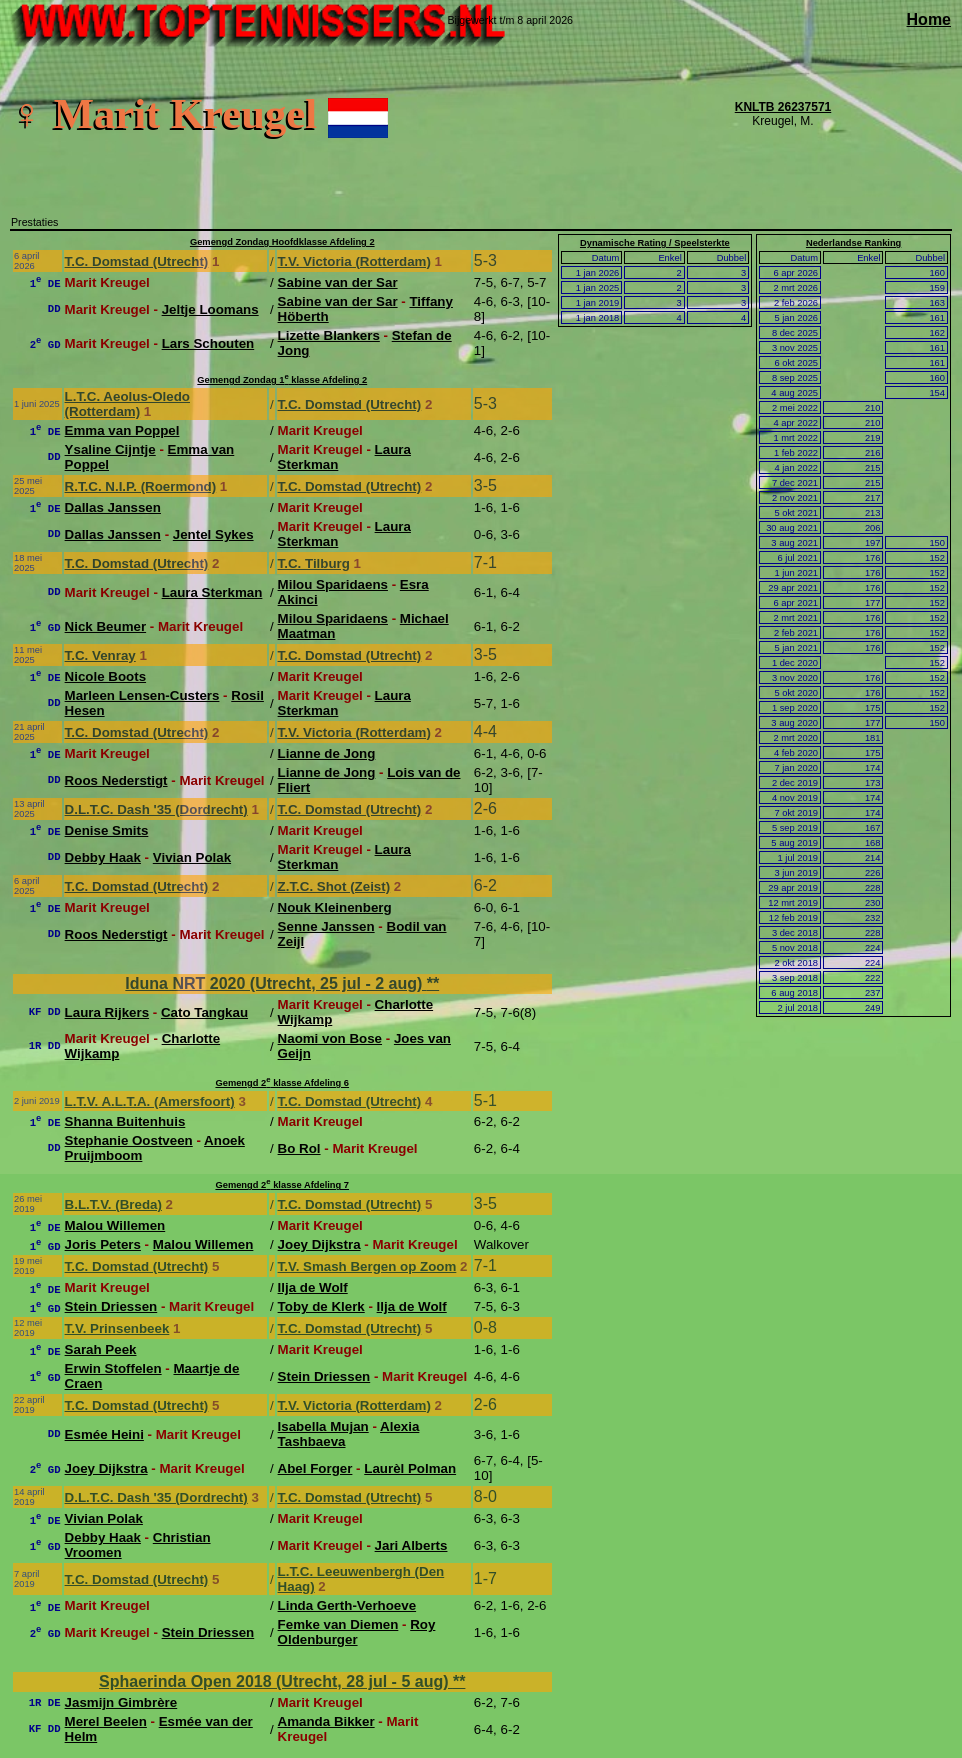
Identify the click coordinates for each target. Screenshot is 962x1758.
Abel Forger (315, 1468)
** (433, 983)
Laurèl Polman (410, 1468)
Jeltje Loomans (210, 309)
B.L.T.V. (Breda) (113, 1204)
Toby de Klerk (321, 1306)
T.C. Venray (100, 655)
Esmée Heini (104, 1434)
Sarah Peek (101, 1349)
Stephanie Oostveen (129, 1140)
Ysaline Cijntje (110, 449)
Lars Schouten (208, 343)
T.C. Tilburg (314, 563)
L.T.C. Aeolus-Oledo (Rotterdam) (127, 404)
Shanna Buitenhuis (125, 1121)
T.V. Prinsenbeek (117, 1328)
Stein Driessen (111, 1306)
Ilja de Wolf (313, 1287)
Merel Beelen (106, 1721)
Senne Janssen (326, 926)
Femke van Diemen (338, 1624)
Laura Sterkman (212, 592)
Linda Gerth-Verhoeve (347, 1605)
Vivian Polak (192, 857)
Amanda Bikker (326, 1721)
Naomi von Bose (330, 1038)
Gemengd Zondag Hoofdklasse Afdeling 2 (282, 242)
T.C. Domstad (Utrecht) (137, 261)
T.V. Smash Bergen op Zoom (367, 1266)
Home (929, 19)
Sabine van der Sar (338, 282)
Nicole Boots (105, 676)
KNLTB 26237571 (783, 107)
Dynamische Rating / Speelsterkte (655, 243)
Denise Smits (107, 830)
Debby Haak (103, 857)
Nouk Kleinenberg (335, 907)
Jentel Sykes (213, 534)
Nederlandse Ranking (853, 243)
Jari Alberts (411, 1545)
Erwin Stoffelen (113, 1368)
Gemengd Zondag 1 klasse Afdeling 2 (282, 380)
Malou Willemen (115, 1225)
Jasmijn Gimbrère (121, 1702)
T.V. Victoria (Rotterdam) (354, 261)
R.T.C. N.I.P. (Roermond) (141, 486)
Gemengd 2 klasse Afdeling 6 (282, 1083)
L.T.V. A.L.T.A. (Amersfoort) (150, 1101)
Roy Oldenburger (357, 1632)
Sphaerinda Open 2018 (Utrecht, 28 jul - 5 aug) (276, 1681)
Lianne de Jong (327, 753)
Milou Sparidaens (333, 584)
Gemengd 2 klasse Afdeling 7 (282, 1185)
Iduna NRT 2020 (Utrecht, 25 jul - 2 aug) (275, 983)
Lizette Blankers (329, 335)
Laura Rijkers (107, 1012)
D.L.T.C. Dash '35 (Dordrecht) (156, 809)
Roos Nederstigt (116, 780)
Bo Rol (299, 1148)
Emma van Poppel (122, 430)
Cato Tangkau (204, 1012)
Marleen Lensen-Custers (142, 695)
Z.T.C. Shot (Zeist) (334, 886)
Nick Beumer (106, 626)
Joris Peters (103, 1244)
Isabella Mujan (323, 1426)
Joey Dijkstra (319, 1244)
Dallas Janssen (113, 507)
